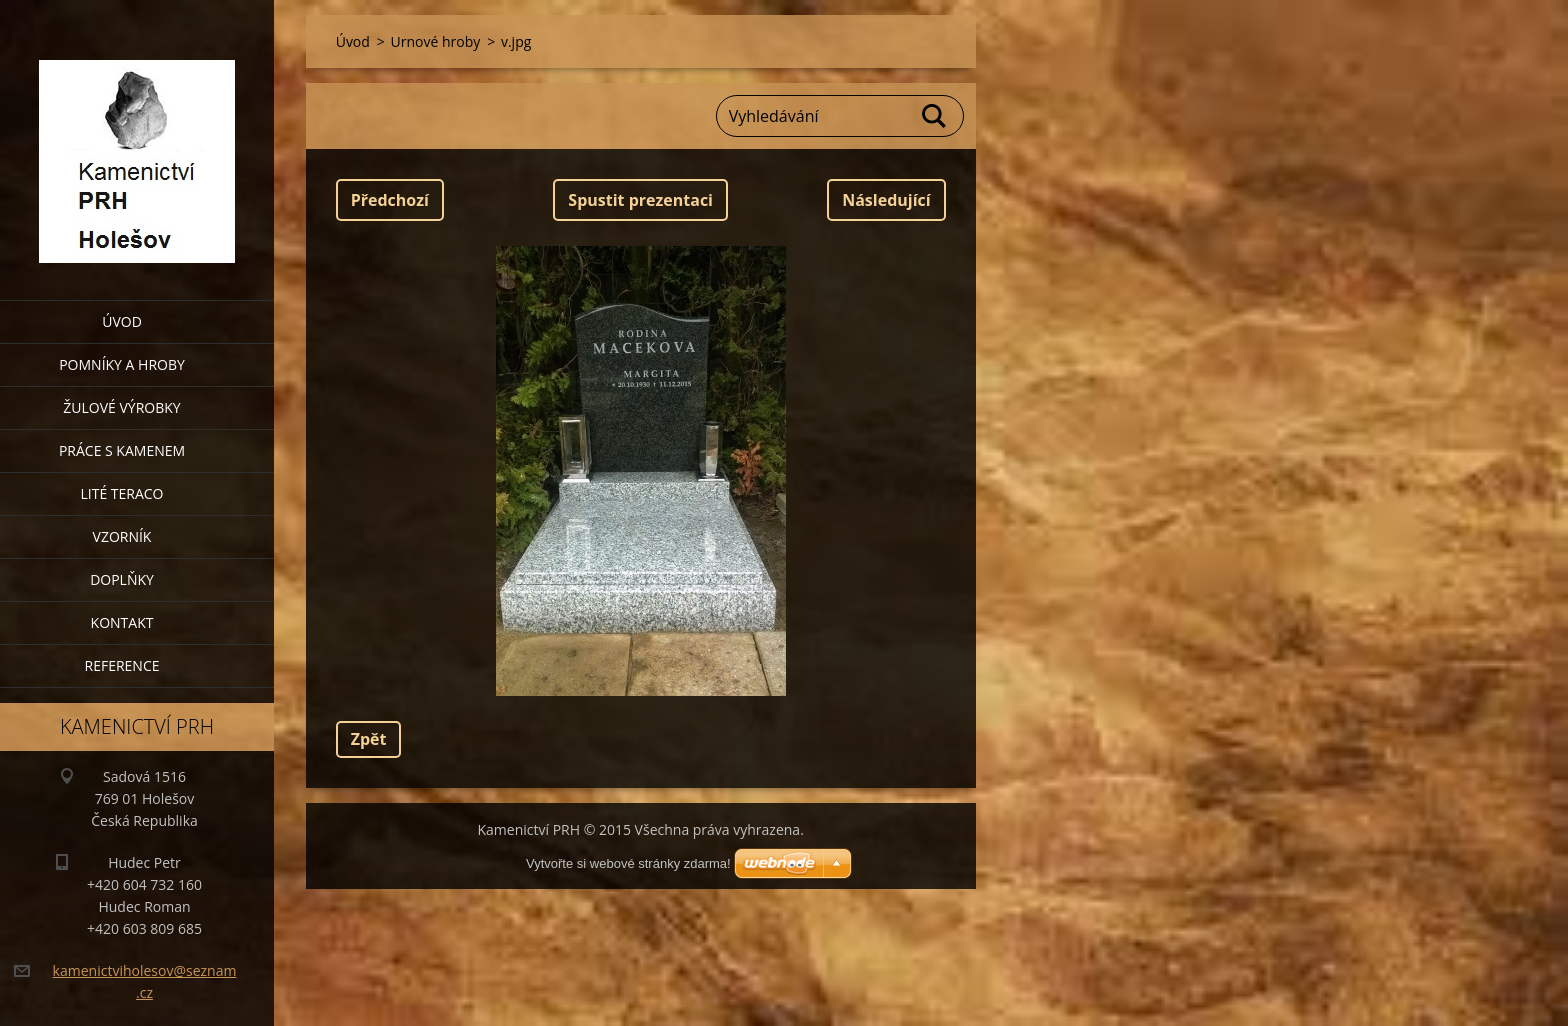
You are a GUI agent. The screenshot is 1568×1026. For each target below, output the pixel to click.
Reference (122, 665)
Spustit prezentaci (640, 200)
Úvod (122, 321)
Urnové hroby (436, 41)
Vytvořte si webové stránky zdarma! (628, 863)
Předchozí (390, 200)
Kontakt (122, 622)
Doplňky (122, 579)
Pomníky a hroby (122, 364)
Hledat (935, 116)
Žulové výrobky (121, 407)
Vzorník (122, 536)
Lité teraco (121, 493)
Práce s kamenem (122, 450)
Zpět (369, 739)
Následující (886, 200)
